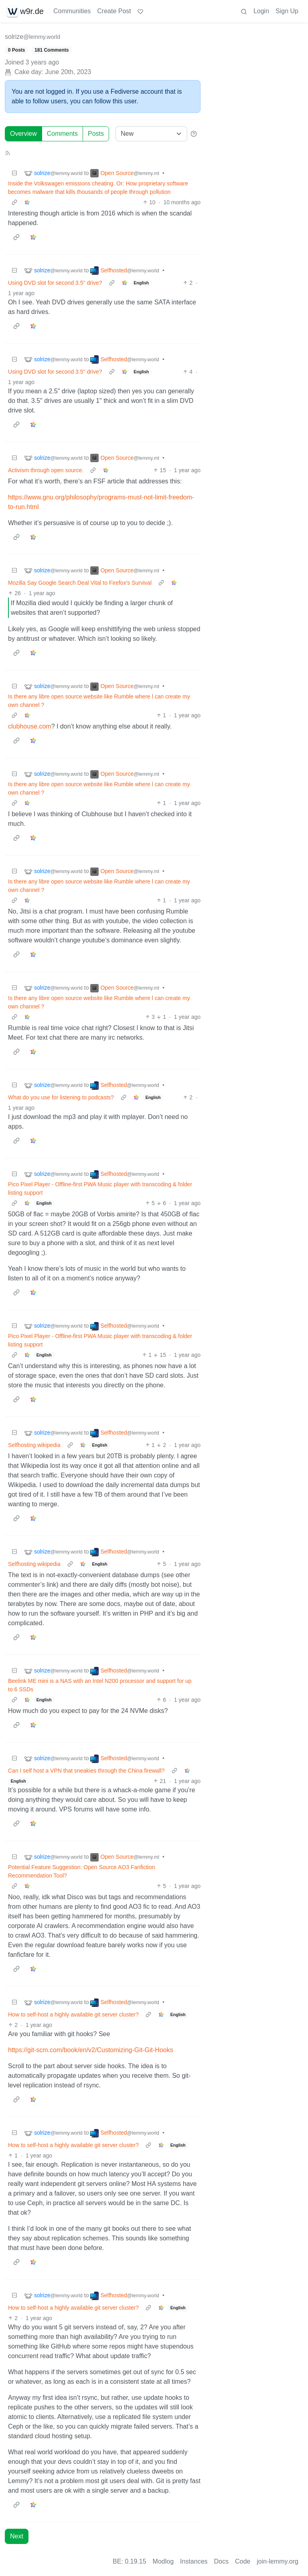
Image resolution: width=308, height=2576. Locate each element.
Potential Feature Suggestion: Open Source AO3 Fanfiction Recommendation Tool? (81, 1871)
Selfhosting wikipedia (34, 1445)
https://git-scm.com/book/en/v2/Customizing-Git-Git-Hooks (90, 2050)
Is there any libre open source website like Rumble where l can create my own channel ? (99, 700)
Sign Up (287, 11)
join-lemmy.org (277, 2561)
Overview (23, 133)
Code (242, 2561)
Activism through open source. (45, 470)
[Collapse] (14, 173)
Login (261, 11)
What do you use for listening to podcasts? (61, 1097)
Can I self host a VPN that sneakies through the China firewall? (86, 1770)
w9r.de (25, 11)
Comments (62, 133)
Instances (193, 2561)
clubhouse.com (29, 726)
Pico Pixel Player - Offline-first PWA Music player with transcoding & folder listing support (100, 1188)
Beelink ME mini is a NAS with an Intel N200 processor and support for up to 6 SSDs (100, 1685)
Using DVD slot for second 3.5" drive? (55, 283)
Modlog (163, 2561)
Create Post (114, 11)
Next (16, 2536)
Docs (221, 2561)
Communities (72, 11)
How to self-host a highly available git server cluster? (73, 2014)
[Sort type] (151, 133)
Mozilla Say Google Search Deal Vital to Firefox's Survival (80, 583)
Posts (96, 133)
